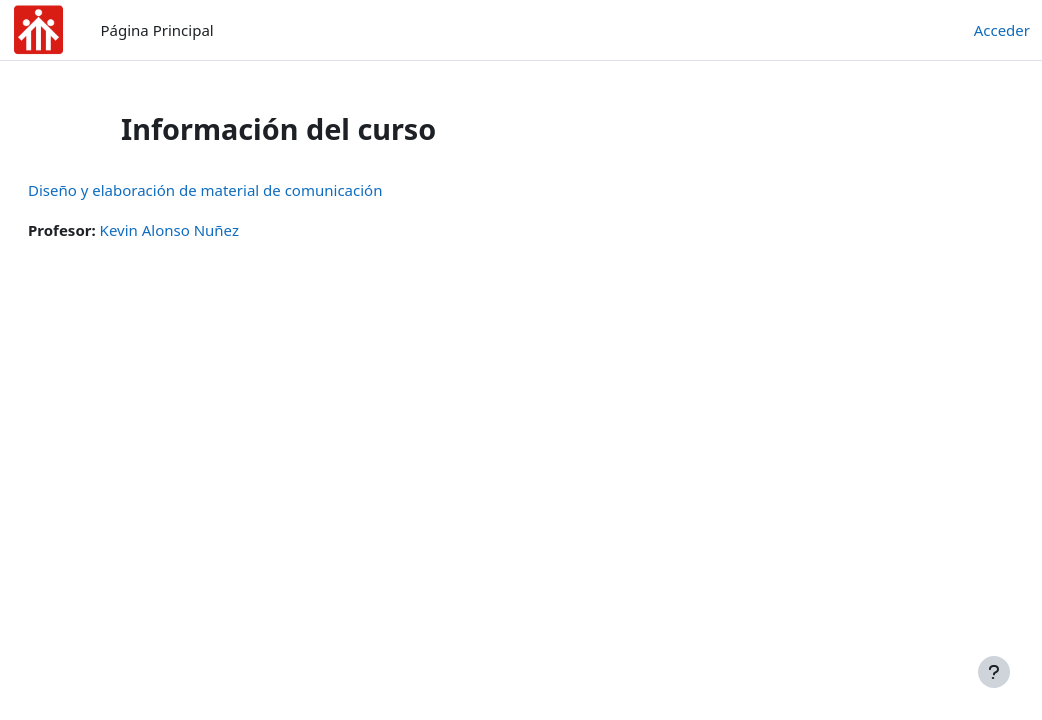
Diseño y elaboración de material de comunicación (253, 190)
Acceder (1002, 30)
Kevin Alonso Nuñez (217, 230)
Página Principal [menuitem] (157, 30)
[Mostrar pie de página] (994, 672)
